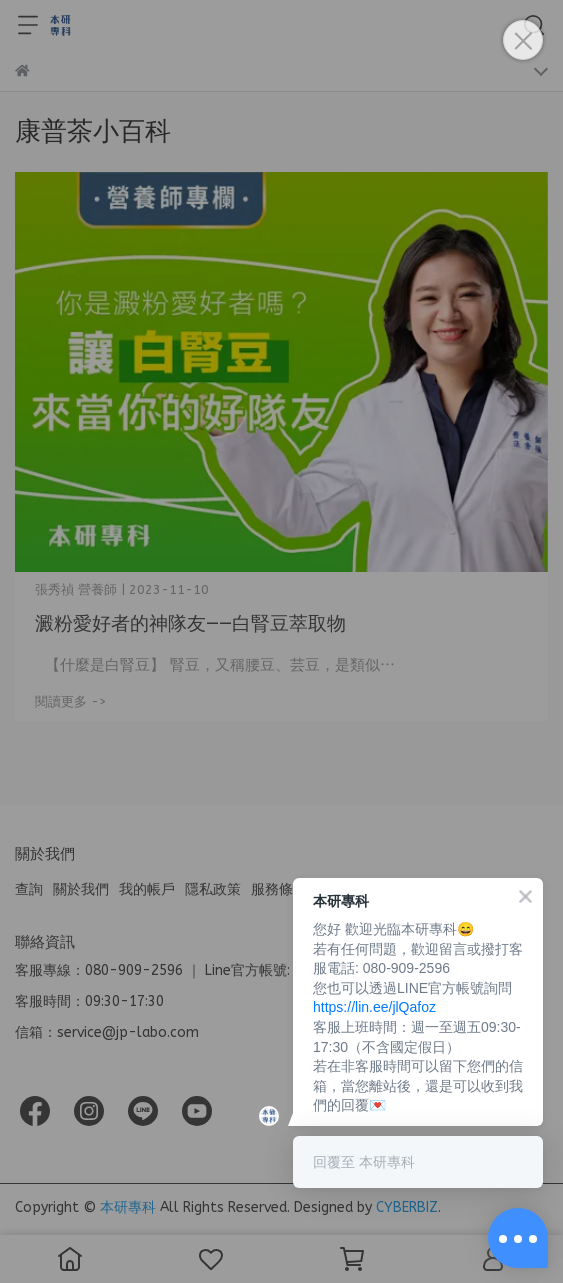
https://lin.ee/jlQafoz (374, 1007)
